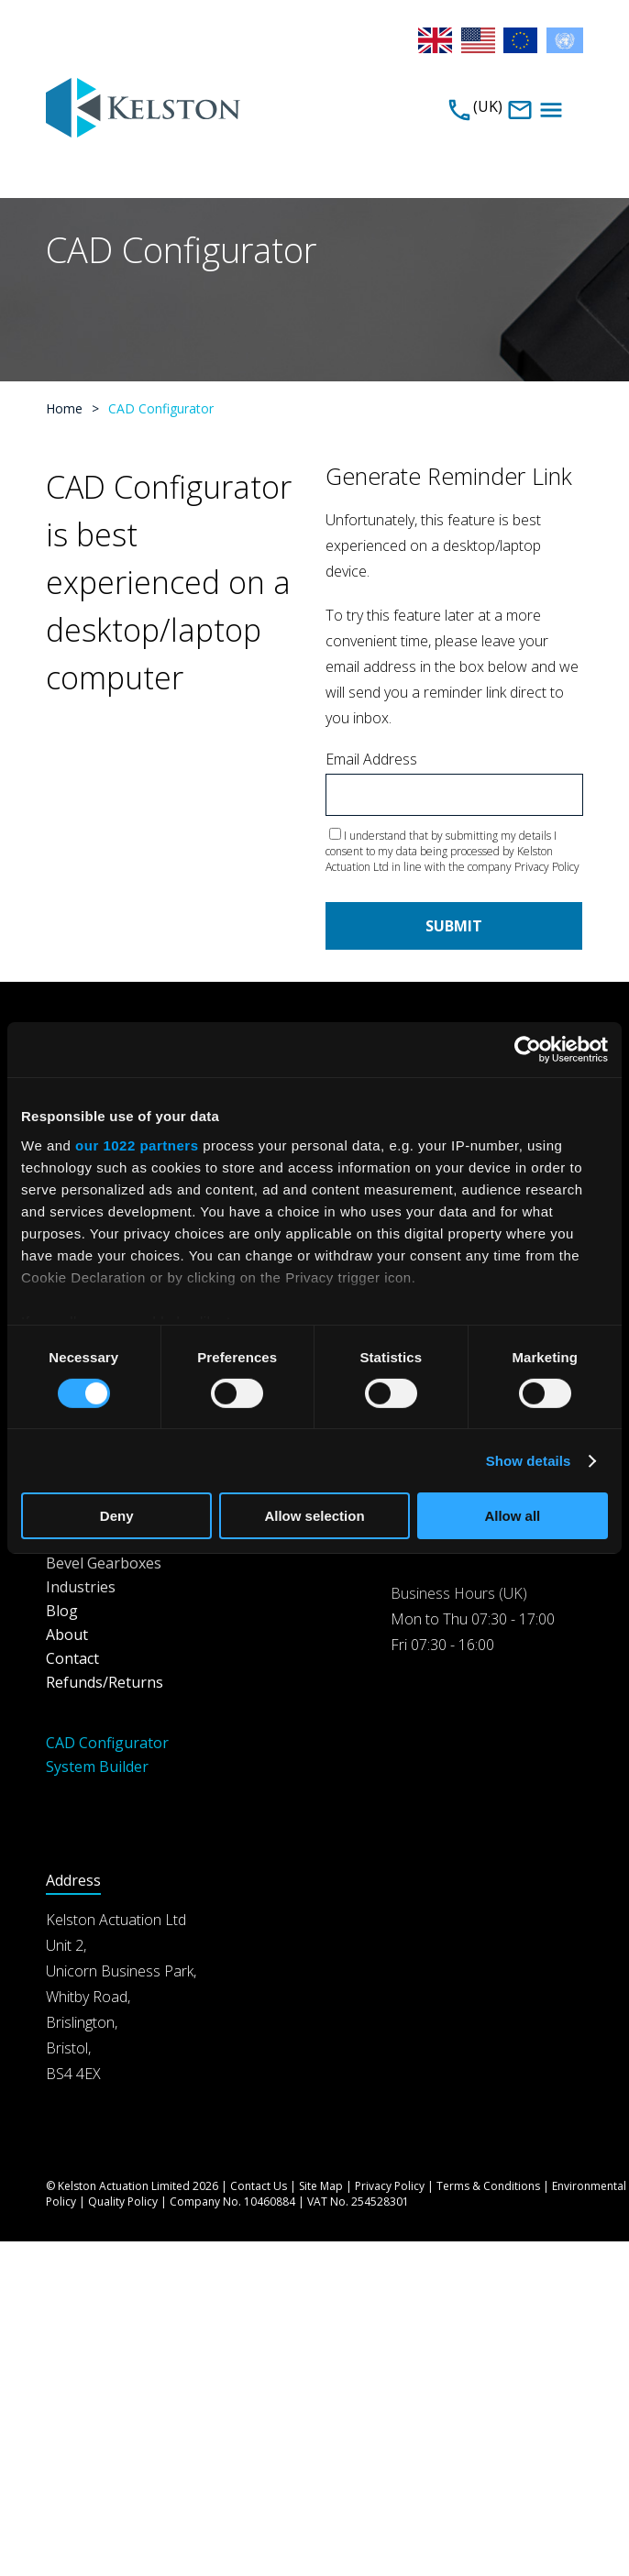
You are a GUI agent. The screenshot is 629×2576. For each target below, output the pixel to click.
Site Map (321, 2186)
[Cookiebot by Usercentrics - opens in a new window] (527, 1049)
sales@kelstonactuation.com (520, 110)
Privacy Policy (546, 867)
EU (521, 40)
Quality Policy (123, 2201)
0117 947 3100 (459, 110)
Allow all (512, 1516)
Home (64, 408)
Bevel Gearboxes (103, 1563)
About (67, 1634)
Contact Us (258, 2186)
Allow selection (314, 1516)
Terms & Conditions (488, 2186)
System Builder (97, 1766)
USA (479, 40)
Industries (81, 1587)
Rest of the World (564, 40)
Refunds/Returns (104, 1682)
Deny (117, 1516)
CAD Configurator (107, 1743)
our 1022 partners (136, 1144)
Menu (551, 110)
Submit (453, 926)
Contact (72, 1658)
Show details (528, 1461)
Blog (62, 1611)
